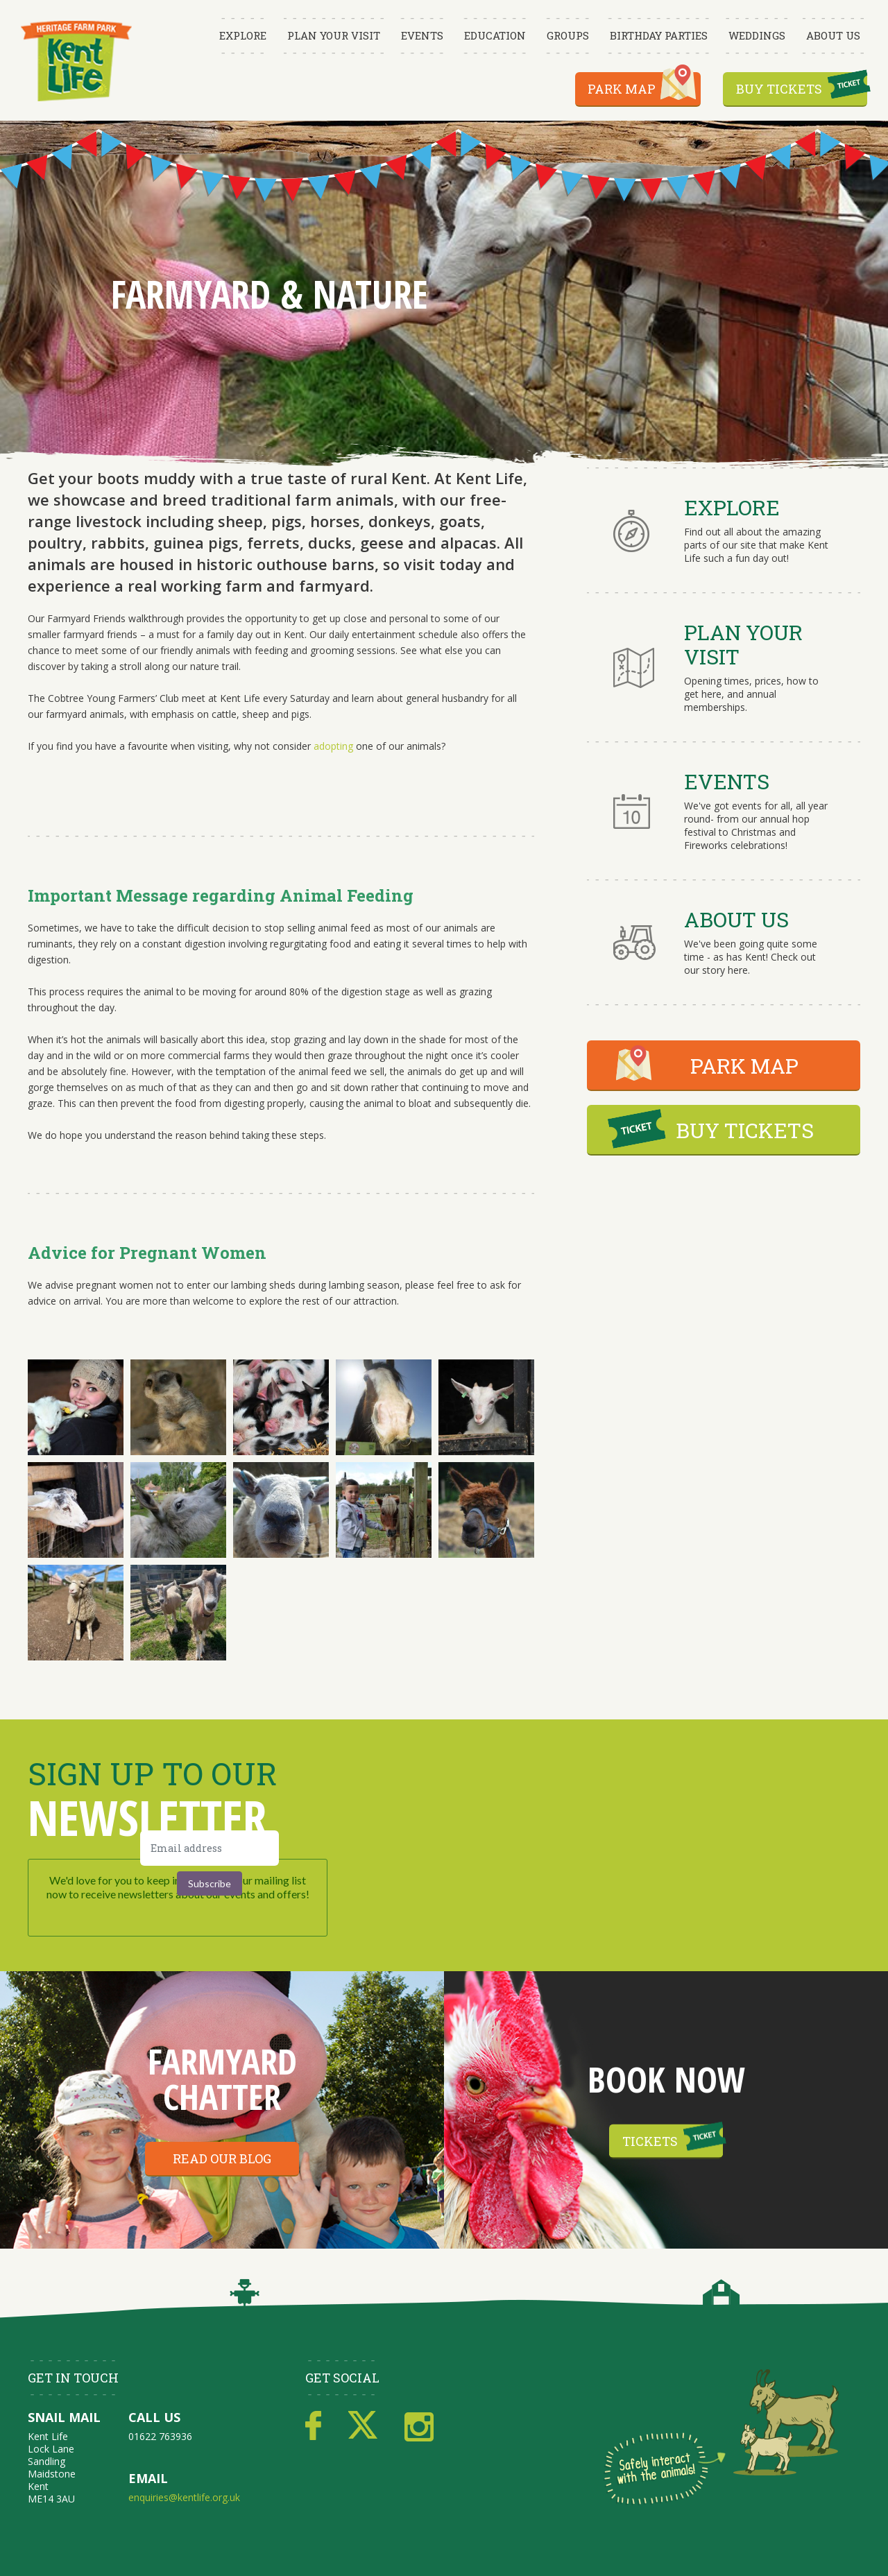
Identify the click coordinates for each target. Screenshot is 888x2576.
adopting (333, 746)
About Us (833, 35)
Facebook (313, 2426)
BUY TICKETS (745, 1130)
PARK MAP (744, 1065)
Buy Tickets (779, 88)
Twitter (362, 2426)
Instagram (419, 2426)
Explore (242, 35)
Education (495, 35)
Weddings (756, 35)
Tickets (650, 2141)
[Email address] (209, 1848)
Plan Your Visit (333, 35)
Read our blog (222, 2158)
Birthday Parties (659, 35)
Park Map (622, 88)
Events (422, 35)
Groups (568, 35)
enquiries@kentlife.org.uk (184, 2497)
